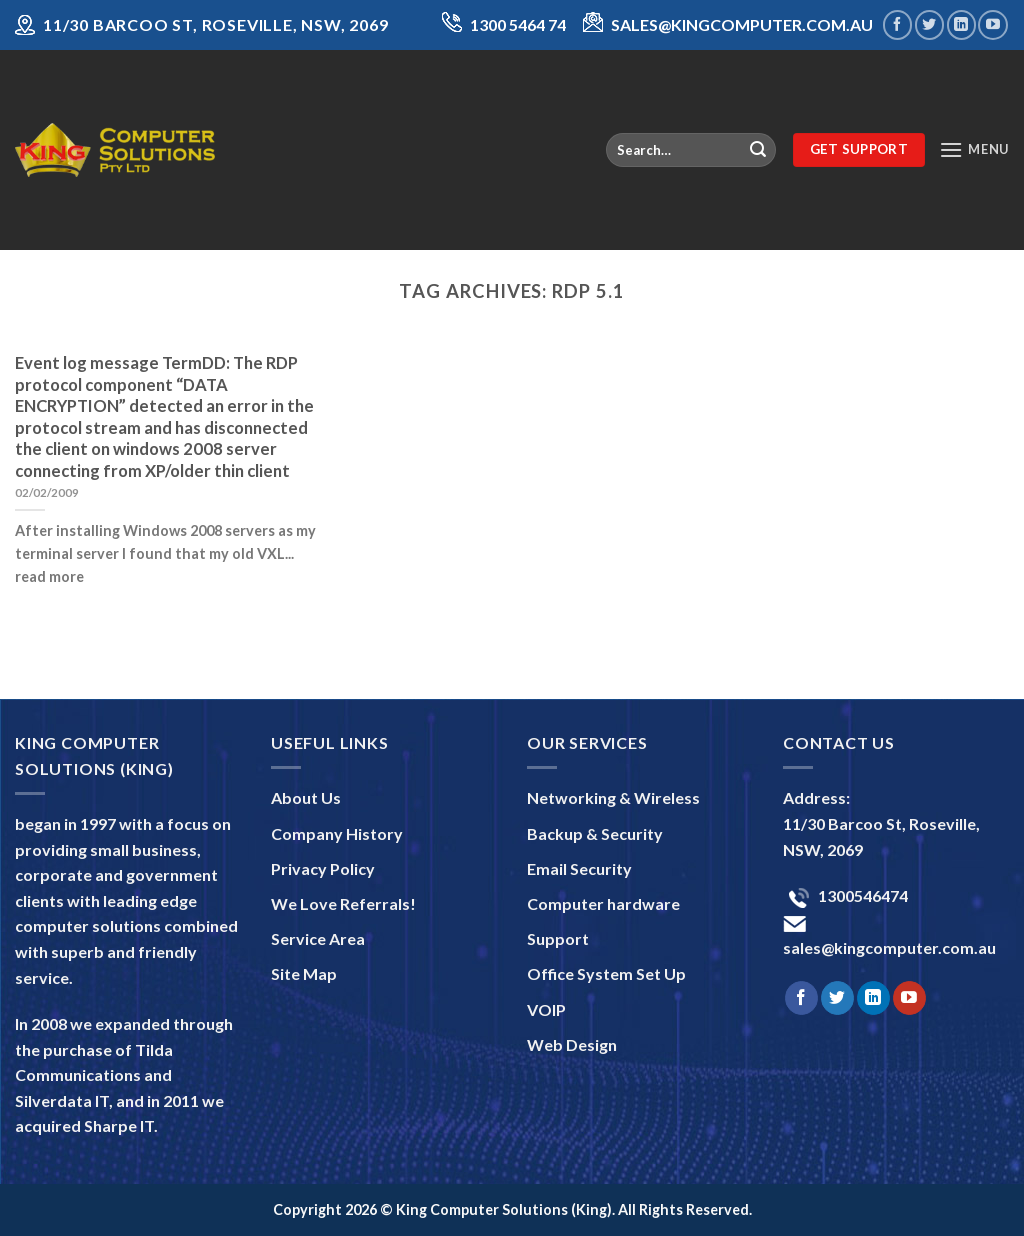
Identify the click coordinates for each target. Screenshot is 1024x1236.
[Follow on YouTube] (992, 24)
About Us (306, 797)
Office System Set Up (606, 973)
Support (558, 938)
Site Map (304, 973)
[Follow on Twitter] (929, 24)
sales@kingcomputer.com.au (889, 947)
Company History (337, 833)
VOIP (546, 1009)
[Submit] (758, 150)
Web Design (572, 1044)
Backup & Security (595, 833)
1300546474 (861, 895)
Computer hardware (603, 903)
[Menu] (974, 149)
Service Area (318, 938)
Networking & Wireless (613, 797)
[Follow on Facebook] (897, 24)
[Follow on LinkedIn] (961, 24)
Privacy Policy (323, 868)
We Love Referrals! (343, 903)
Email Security (579, 868)
